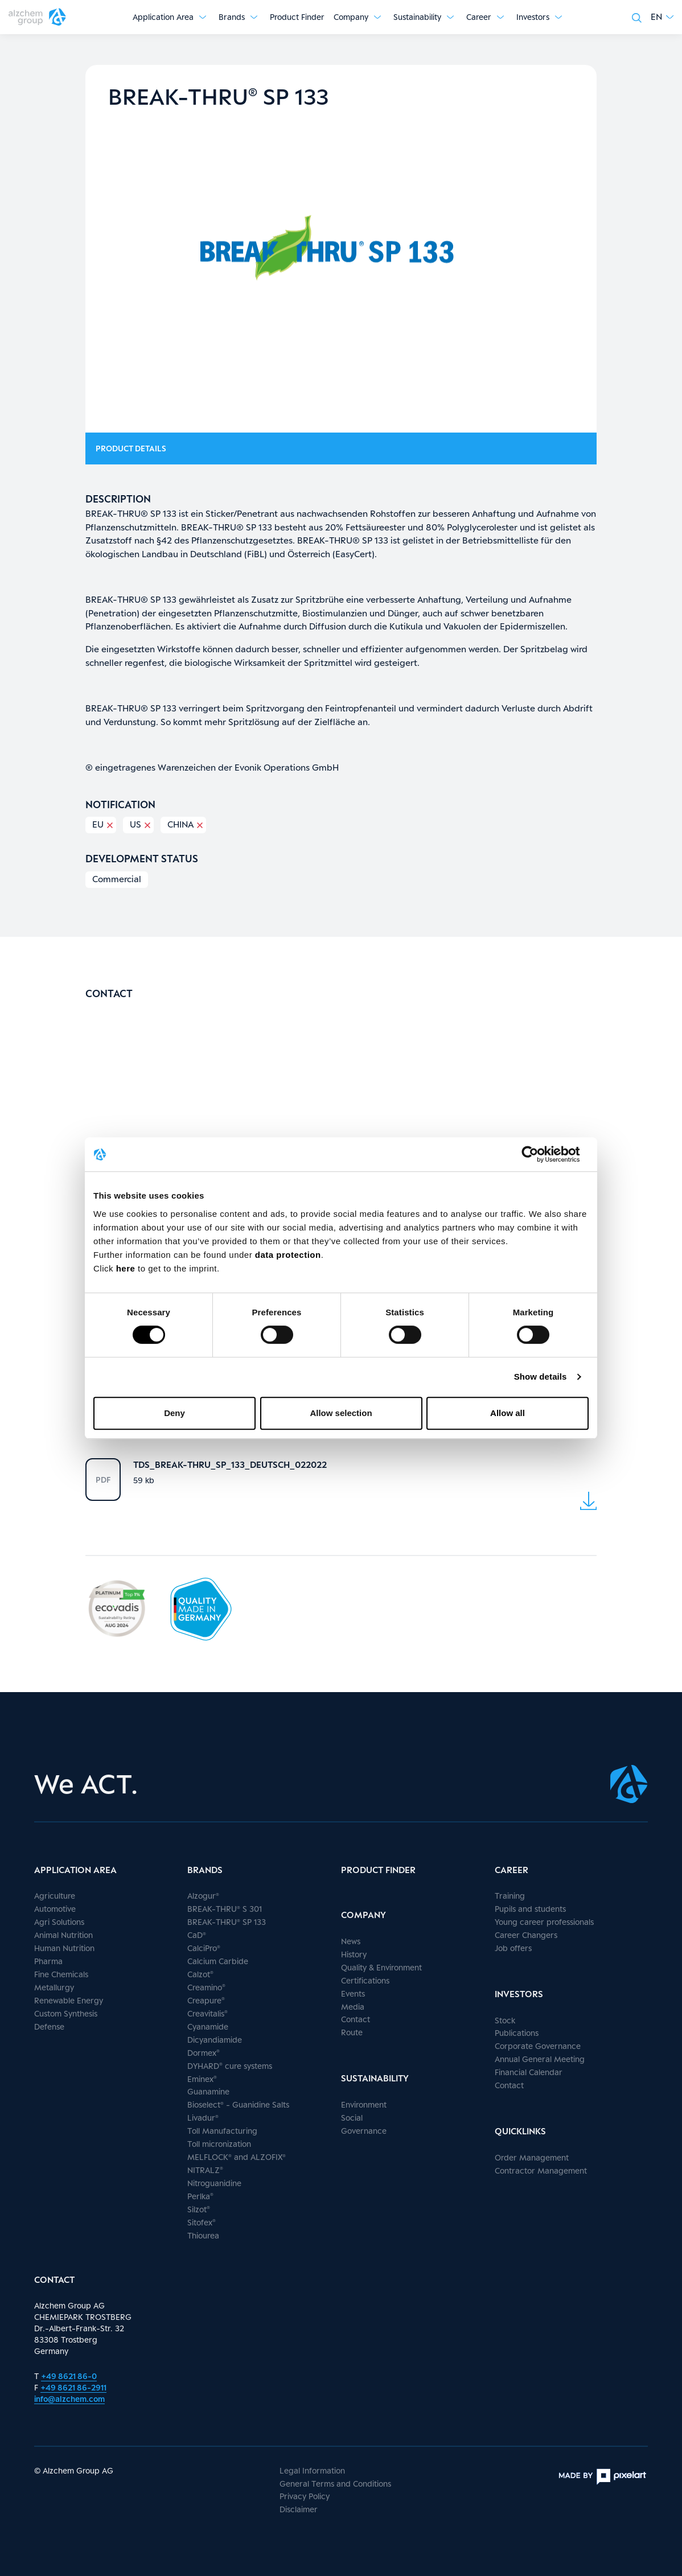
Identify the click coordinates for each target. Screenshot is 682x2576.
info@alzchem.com (69, 2399)
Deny (174, 1413)
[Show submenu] (202, 17)
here (127, 1268)
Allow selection (341, 1413)
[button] (662, 16)
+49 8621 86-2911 (73, 2387)
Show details (540, 1376)
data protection (288, 1255)
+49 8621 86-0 (69, 2376)
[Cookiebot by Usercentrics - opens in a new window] (539, 1154)
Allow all (507, 1413)
